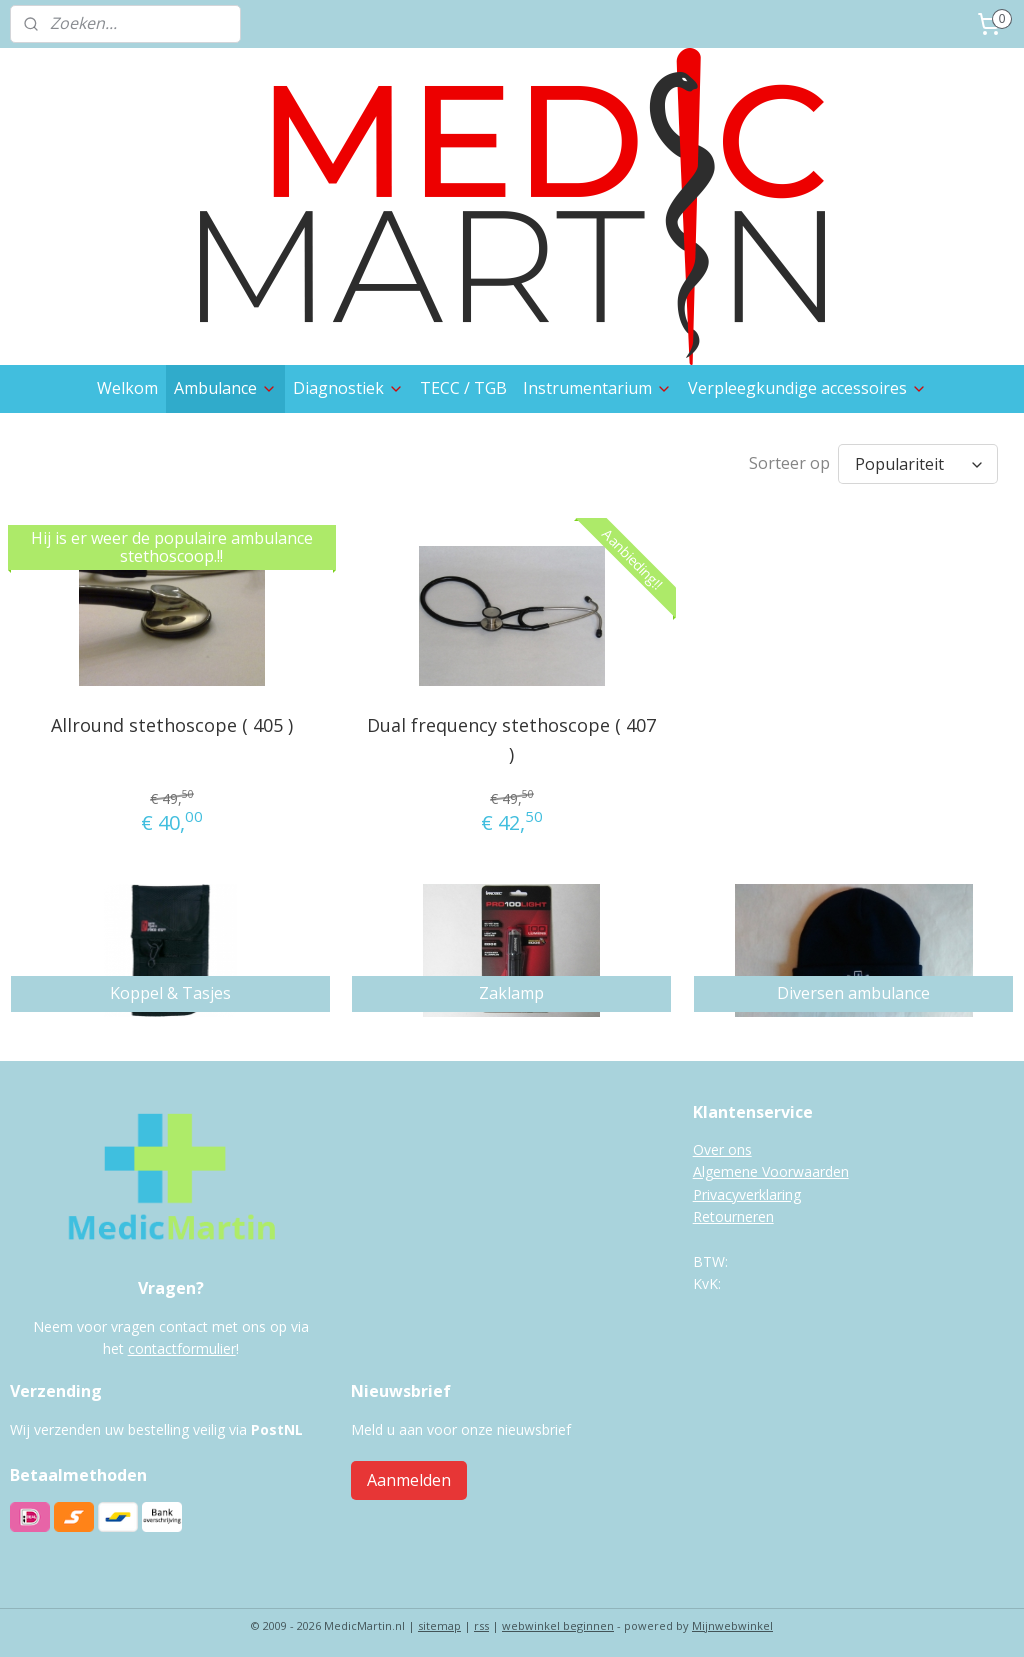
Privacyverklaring (747, 1189)
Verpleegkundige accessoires (807, 388)
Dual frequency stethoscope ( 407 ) (511, 734)
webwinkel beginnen (558, 1620)
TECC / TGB (463, 388)
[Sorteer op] (918, 461)
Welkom (127, 388)
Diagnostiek (348, 388)
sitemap (439, 1620)
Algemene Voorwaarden (771, 1166)
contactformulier (182, 1343)
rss (481, 1620)
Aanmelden (409, 1475)
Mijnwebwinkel (732, 1620)
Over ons (722, 1144)
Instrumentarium (597, 388)
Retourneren (733, 1211)
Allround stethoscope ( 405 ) (172, 720)
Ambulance (225, 388)
